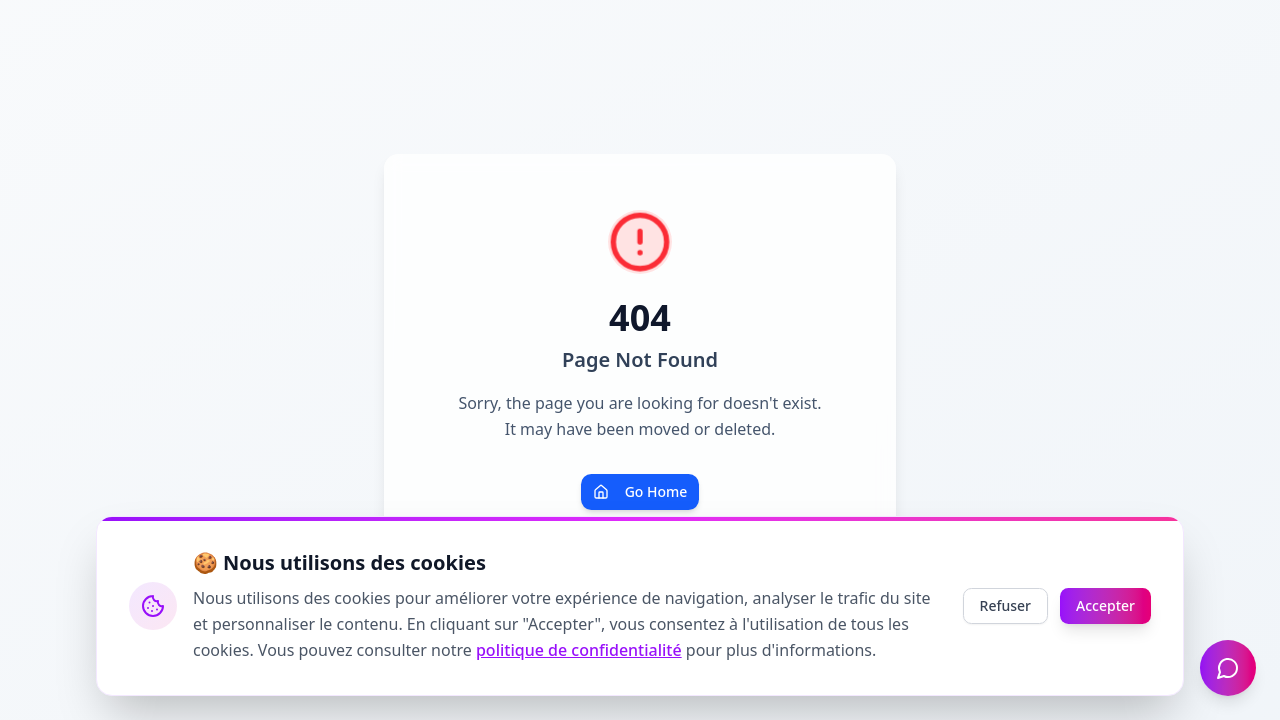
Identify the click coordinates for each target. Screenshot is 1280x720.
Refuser (1005, 605)
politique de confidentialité (579, 650)
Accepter (1105, 605)
